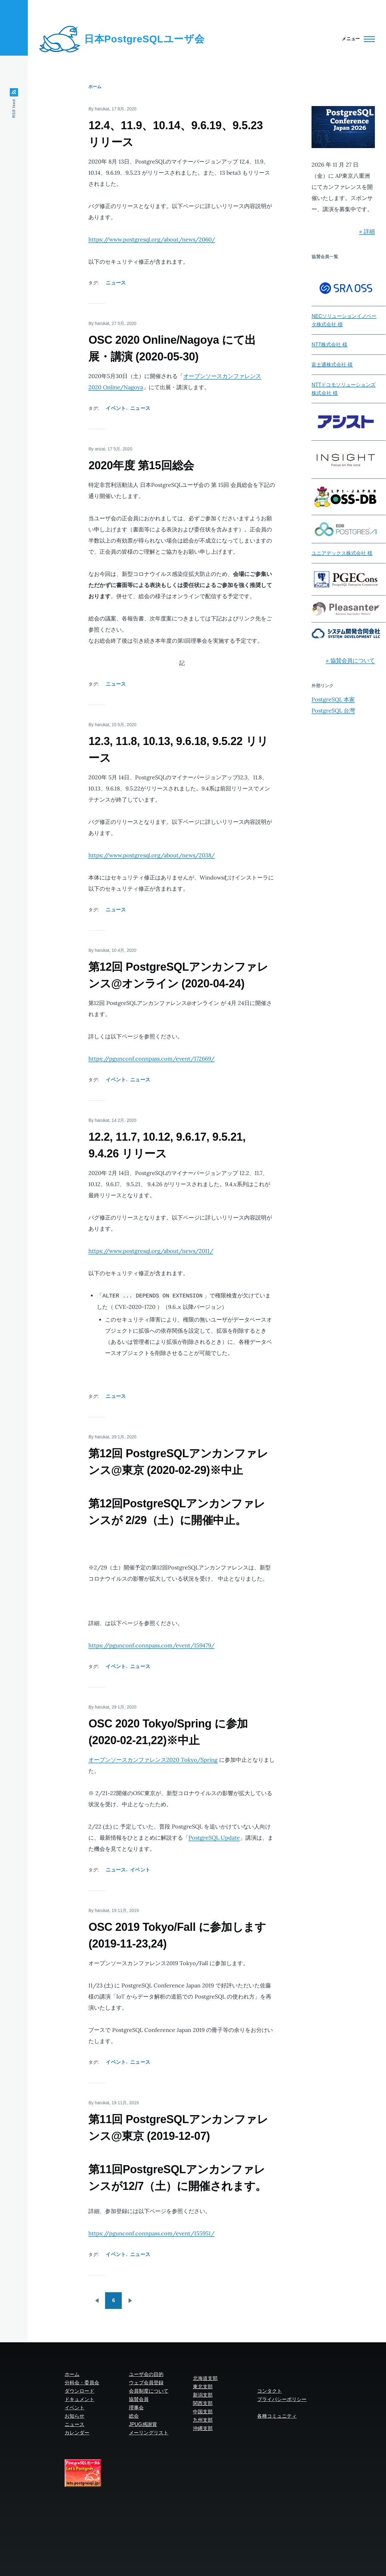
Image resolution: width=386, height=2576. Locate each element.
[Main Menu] (356, 39)
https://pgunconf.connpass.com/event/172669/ (151, 1058)
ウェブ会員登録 (146, 2382)
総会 (134, 2416)
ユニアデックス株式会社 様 (342, 553)
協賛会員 (139, 2399)
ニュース (116, 282)
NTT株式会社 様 (329, 344)
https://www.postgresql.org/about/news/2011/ (150, 1250)
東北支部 (203, 2386)
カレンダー (77, 2432)
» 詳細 (367, 231)
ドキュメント (79, 2399)
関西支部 (203, 2403)
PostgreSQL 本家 (333, 699)
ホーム (94, 86)
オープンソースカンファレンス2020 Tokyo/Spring (153, 1759)
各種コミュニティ (277, 2416)
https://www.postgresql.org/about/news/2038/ (151, 855)
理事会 (136, 2407)
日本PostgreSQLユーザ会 (144, 39)
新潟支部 (203, 2395)
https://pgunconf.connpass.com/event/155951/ (151, 2233)
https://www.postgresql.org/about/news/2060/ (151, 239)
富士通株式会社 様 (332, 364)
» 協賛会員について (350, 660)
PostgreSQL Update (214, 1837)
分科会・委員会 (82, 2382)
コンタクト (269, 2391)
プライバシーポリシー (282, 2399)
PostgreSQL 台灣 (333, 710)
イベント (116, 408)
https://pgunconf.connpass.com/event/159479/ (151, 1645)
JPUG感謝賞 (143, 2424)
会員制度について (148, 2391)
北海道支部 (205, 2378)
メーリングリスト (148, 2432)
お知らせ (74, 2416)
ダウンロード (79, 2391)
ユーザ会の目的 (146, 2374)
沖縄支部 (203, 2428)
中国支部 (203, 2411)
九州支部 (203, 2420)
